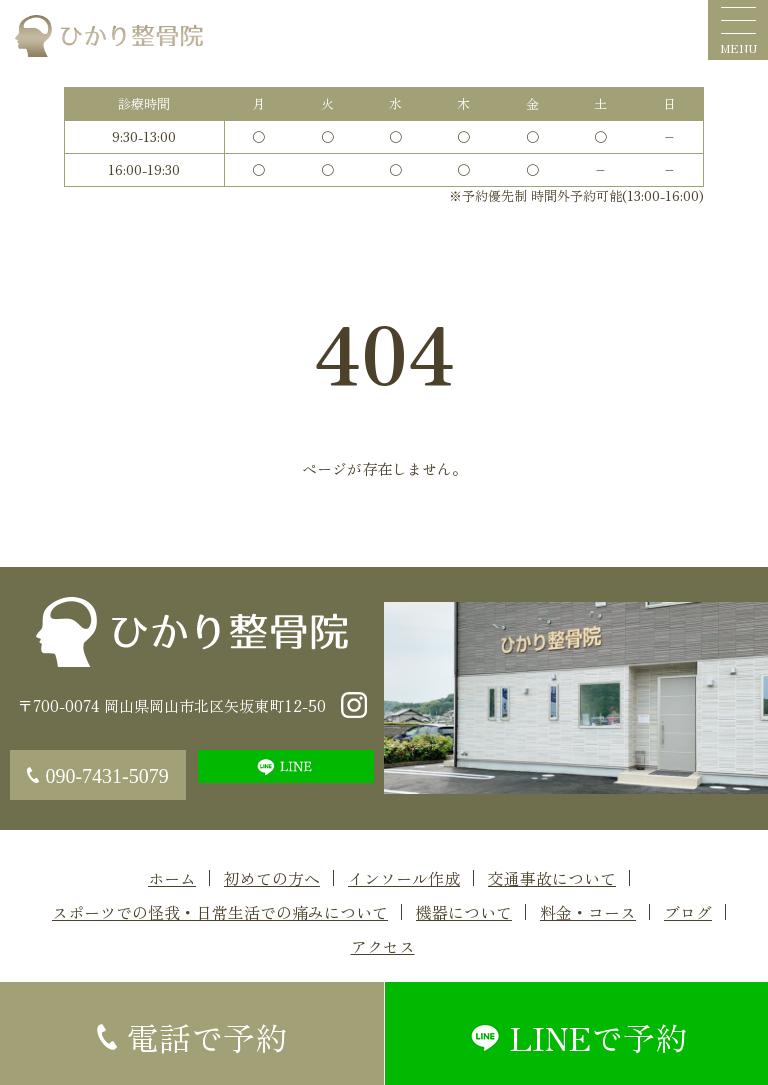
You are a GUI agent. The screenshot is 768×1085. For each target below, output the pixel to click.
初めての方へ (272, 878)
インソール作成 (404, 878)
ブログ (688, 912)
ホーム (172, 878)
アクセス (383, 946)
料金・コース (588, 912)
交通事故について (552, 878)
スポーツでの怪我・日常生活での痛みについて (220, 912)
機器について (464, 912)
